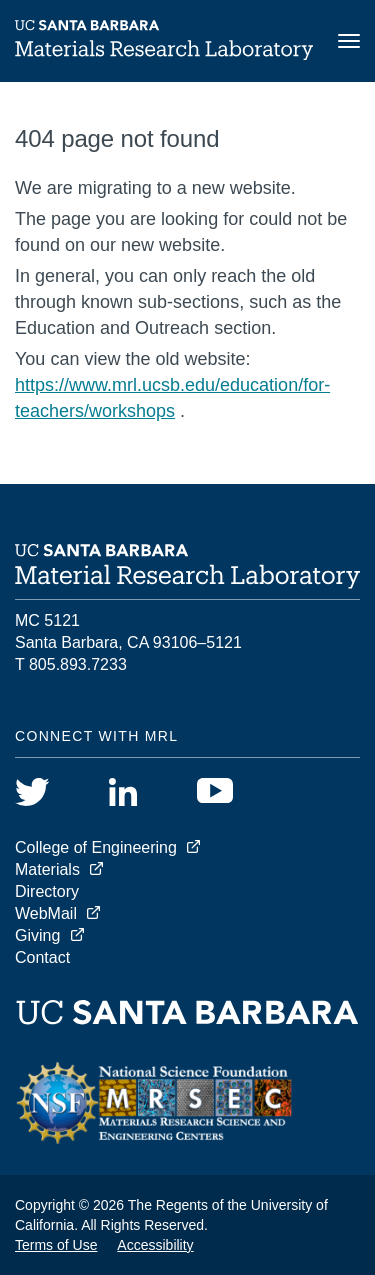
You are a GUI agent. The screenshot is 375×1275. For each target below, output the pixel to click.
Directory (47, 891)
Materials (47, 869)
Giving (37, 935)
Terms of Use (56, 1245)
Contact (42, 957)
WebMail (46, 913)
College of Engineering (96, 847)
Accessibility (155, 1245)
